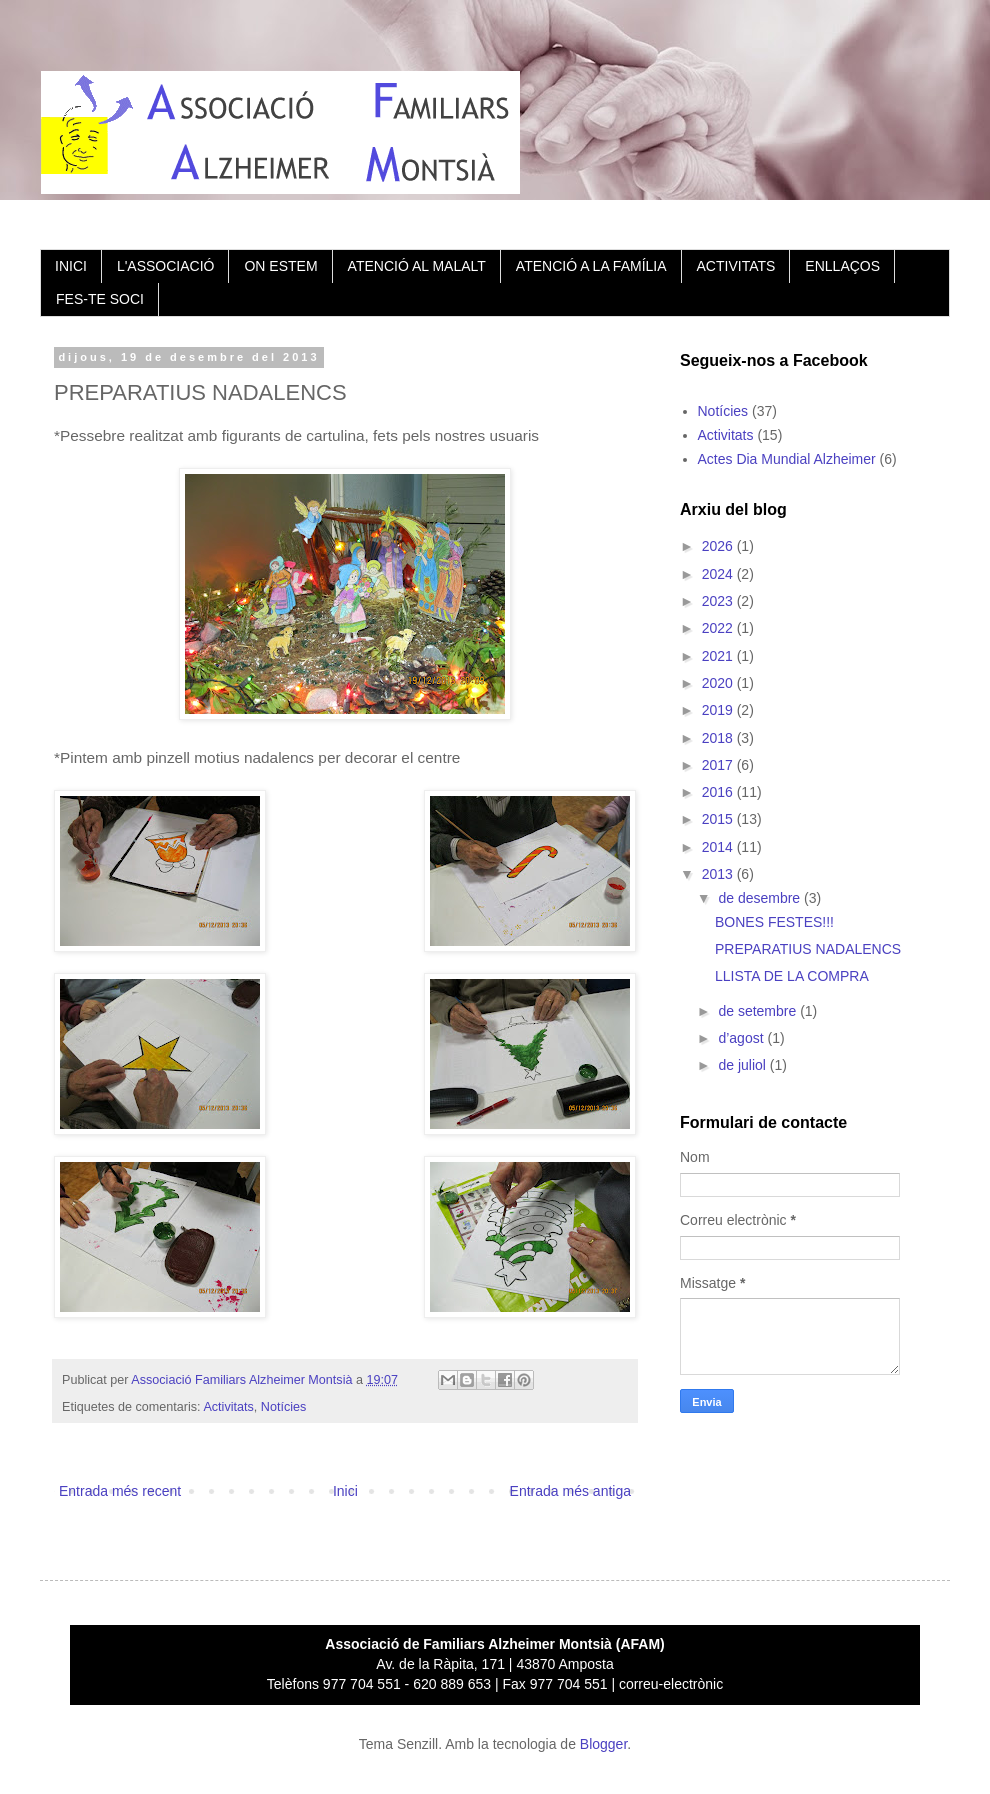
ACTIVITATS (736, 266)
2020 (719, 683)
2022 (719, 628)
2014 (719, 847)
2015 (719, 819)
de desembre (761, 898)
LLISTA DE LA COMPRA (792, 976)
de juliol (743, 1065)
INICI (71, 266)
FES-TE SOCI (100, 299)
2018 (719, 738)
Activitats (228, 1407)
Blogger (603, 1744)
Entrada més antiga (570, 1491)
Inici (345, 1491)
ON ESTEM (280, 266)
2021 (719, 656)
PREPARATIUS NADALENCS (808, 949)
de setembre (759, 1011)
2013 (719, 874)
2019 (719, 710)
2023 (719, 601)
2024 (719, 574)
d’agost (742, 1038)
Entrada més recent (120, 1491)
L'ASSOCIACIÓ (166, 266)
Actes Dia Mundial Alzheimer (787, 459)
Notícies (284, 1407)
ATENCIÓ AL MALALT (417, 266)
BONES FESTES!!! (774, 922)
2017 (719, 765)
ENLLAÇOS (842, 266)
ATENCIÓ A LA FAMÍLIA (591, 266)
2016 (719, 792)
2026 (719, 546)
